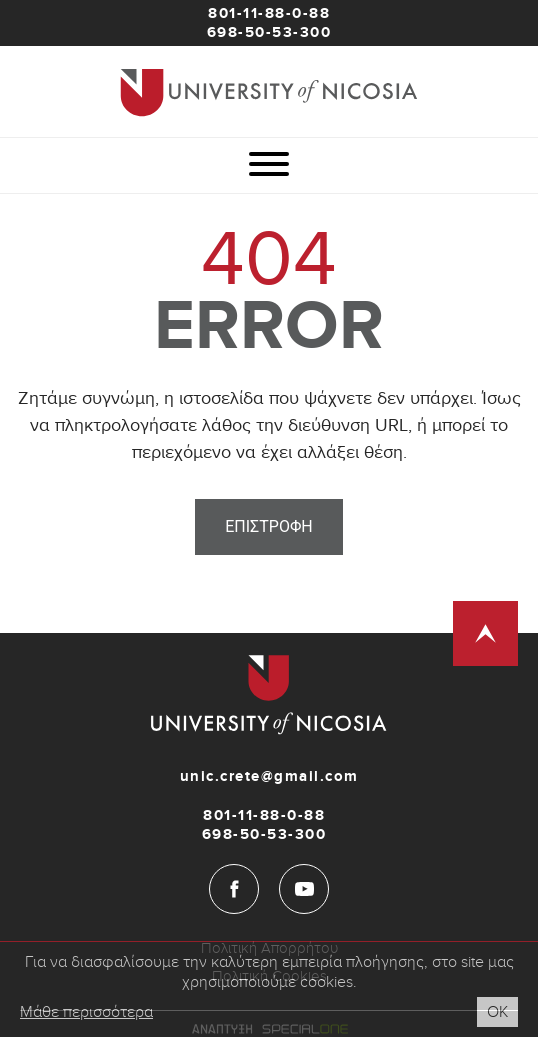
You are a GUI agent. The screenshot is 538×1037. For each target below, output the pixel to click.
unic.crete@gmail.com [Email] (269, 776)
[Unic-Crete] (269, 91)
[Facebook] (234, 889)
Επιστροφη (269, 526)
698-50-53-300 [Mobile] (269, 32)
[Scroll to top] (485, 633)
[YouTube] (304, 889)
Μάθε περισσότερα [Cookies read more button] (86, 1012)
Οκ (497, 1012)
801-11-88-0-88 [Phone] (269, 13)
